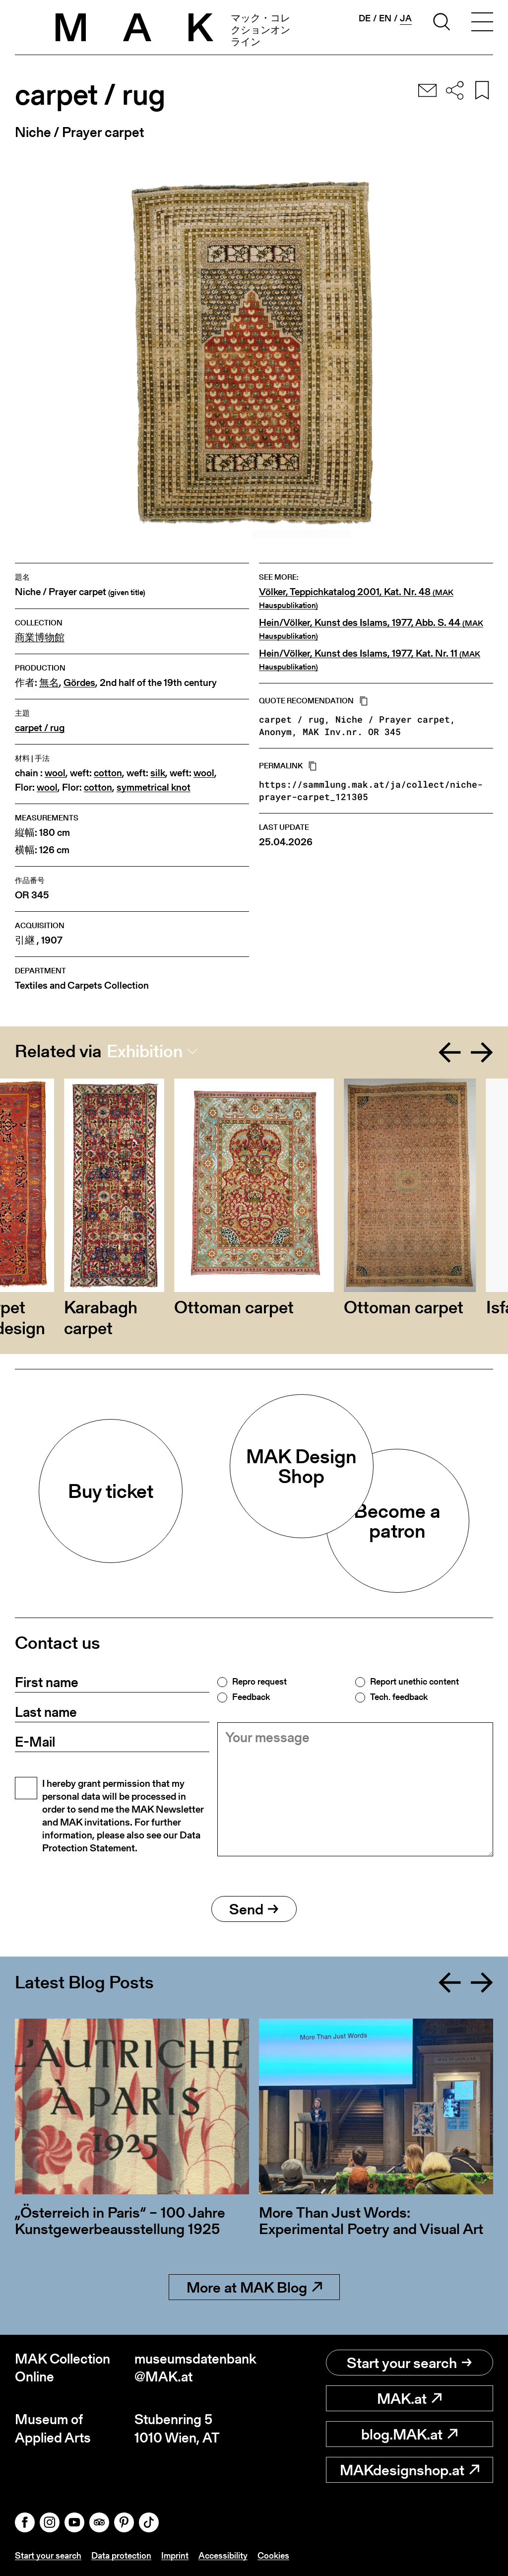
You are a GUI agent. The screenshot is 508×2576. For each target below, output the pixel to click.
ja (406, 18)
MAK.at (409, 2398)
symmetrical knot (153, 787)
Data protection (121, 2555)
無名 (49, 683)
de (365, 18)
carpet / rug (39, 728)
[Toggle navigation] (482, 23)
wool (55, 773)
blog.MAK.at (409, 2434)
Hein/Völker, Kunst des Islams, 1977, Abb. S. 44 (371, 629)
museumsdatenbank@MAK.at (194, 2368)
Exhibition (145, 1051)
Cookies (273, 2555)
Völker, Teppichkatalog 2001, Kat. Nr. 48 (356, 598)
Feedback (251, 1697)
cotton (108, 773)
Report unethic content (414, 1681)
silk (157, 773)
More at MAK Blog (254, 2287)
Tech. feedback (399, 1697)
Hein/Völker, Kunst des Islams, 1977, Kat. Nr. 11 (369, 660)
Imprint (175, 2555)
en (385, 18)
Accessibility (223, 2555)
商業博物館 (39, 637)
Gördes (79, 683)
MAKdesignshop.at (409, 2469)
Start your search (409, 2362)
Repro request (259, 1681)
